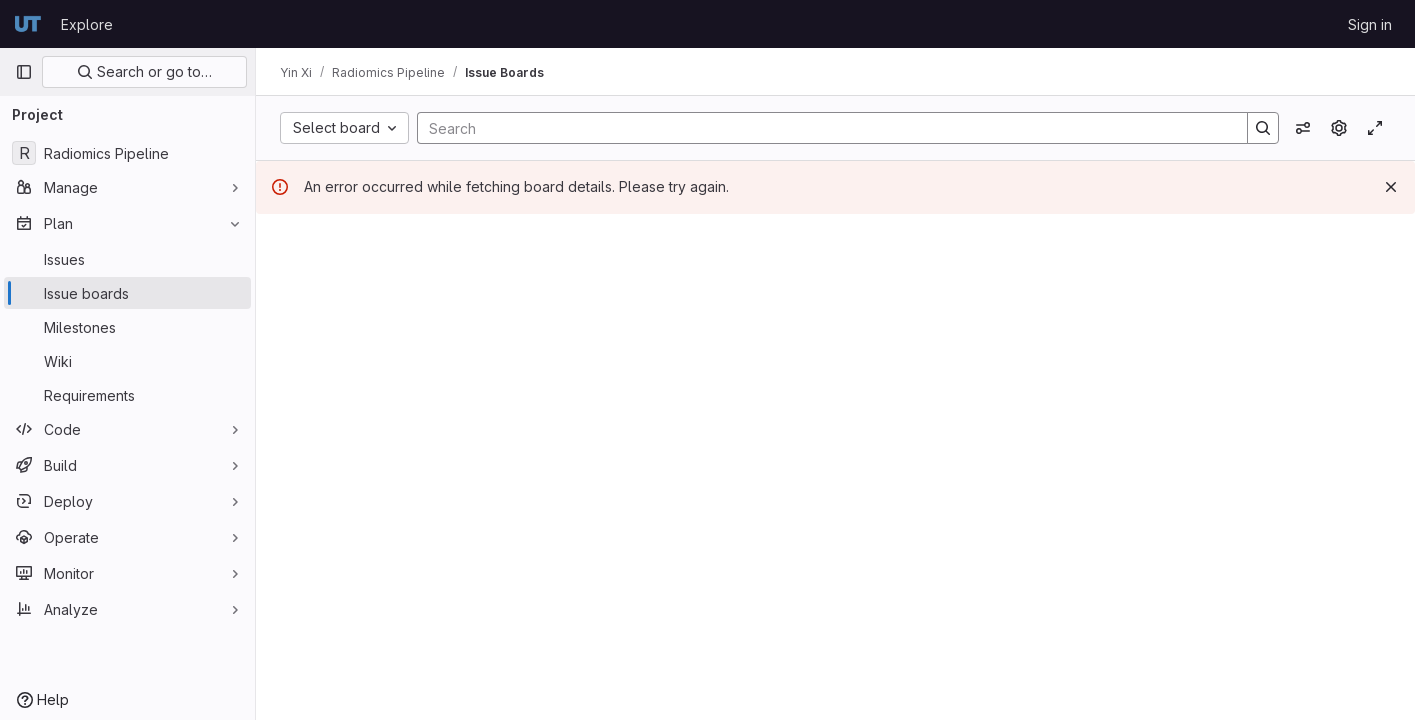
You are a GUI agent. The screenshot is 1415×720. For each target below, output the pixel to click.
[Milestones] (127, 327)
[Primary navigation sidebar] (24, 72)
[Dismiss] (1391, 187)
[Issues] (127, 259)
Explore (87, 24)
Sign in (1370, 24)
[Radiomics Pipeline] (127, 153)
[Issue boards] (127, 293)
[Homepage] (28, 24)
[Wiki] (127, 361)
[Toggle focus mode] (1375, 128)
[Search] (822, 128)
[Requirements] (127, 395)
